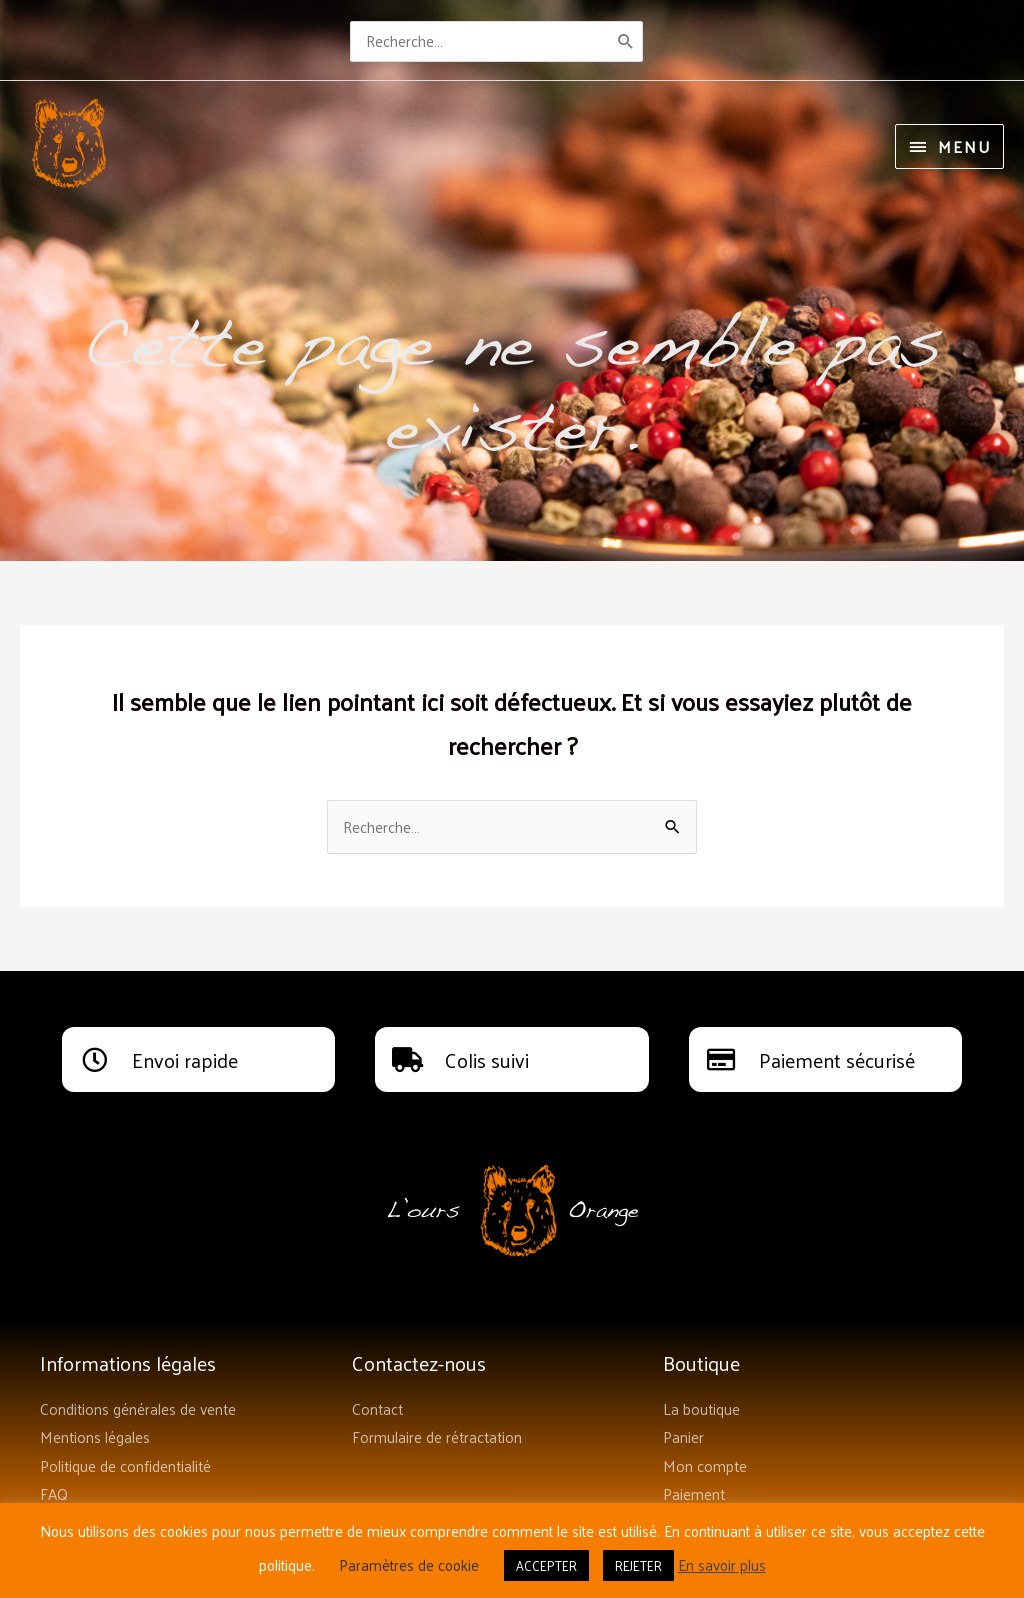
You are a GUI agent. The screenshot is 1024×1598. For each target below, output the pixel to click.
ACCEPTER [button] (546, 1565)
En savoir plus (722, 1564)
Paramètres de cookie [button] (409, 1564)
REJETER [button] (638, 1565)
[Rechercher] (634, 39)
